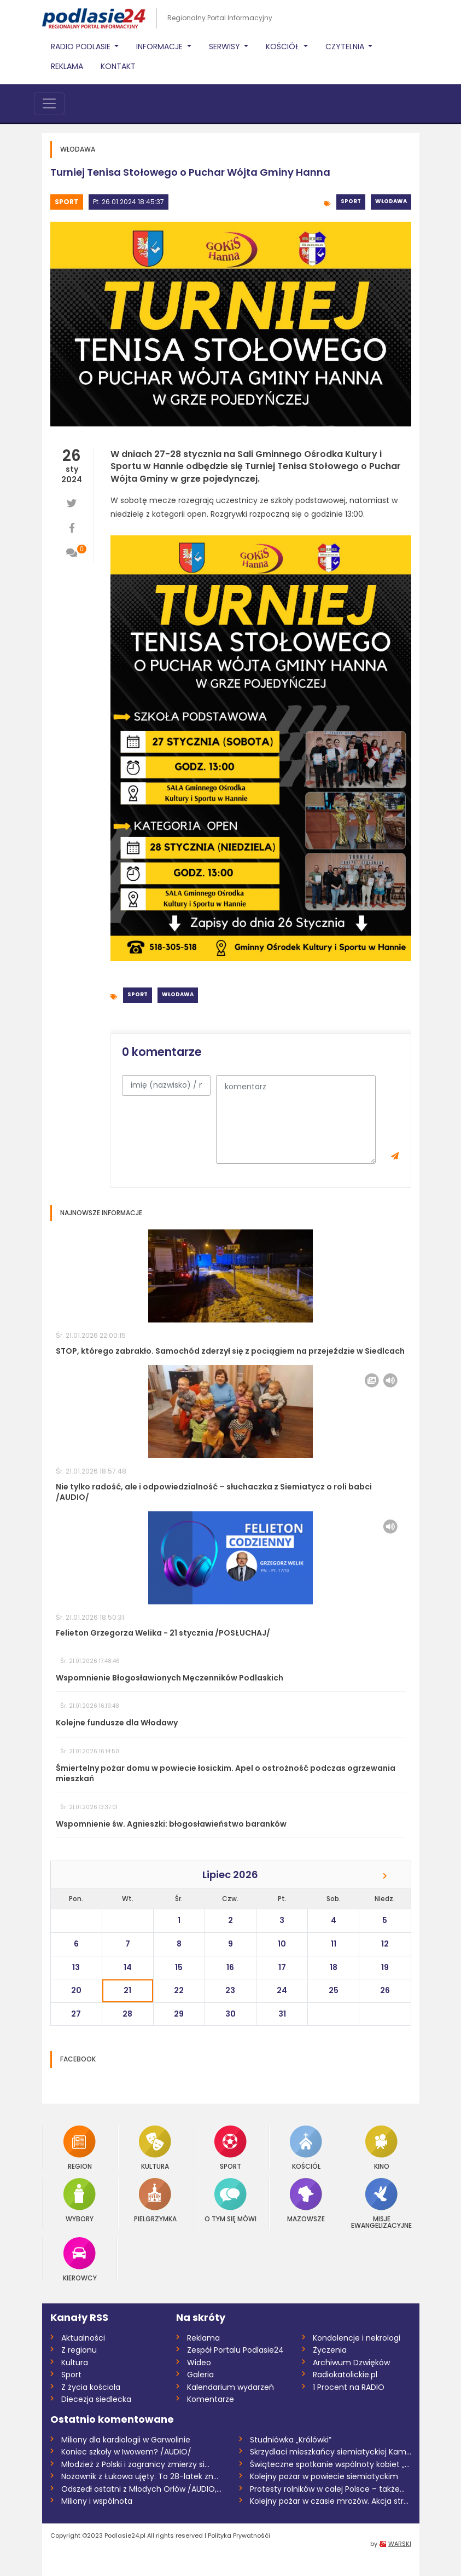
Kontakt (118, 66)
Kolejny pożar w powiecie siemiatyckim (324, 2476)
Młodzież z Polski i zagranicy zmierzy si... (135, 2464)
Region (79, 2148)
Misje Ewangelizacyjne (381, 2203)
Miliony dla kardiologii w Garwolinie (125, 2439)
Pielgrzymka (155, 2200)
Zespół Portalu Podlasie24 (235, 2349)
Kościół (306, 2148)
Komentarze (210, 2399)
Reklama (67, 66)
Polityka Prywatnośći (239, 2535)
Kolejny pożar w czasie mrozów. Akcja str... (329, 2501)
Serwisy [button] (225, 46)
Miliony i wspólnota (96, 2501)
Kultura (155, 2148)
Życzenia (330, 2349)
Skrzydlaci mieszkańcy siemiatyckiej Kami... (330, 2451)
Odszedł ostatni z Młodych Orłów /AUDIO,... (141, 2488)
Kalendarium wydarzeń (230, 2387)
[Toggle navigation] (49, 103)
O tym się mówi (230, 2200)
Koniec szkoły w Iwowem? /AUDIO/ (126, 2451)
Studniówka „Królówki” (290, 2439)
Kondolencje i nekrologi (356, 2337)
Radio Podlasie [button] (82, 46)
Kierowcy (80, 2259)
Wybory (79, 2200)
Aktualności (83, 2337)
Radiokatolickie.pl (345, 2374)
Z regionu (79, 2349)
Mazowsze (306, 2200)
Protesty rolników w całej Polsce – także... (327, 2488)
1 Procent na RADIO (348, 2387)
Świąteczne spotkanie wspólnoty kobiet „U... (330, 2464)
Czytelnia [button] (345, 46)
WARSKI (399, 2543)
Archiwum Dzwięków (351, 2362)
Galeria (200, 2374)
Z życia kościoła (90, 2387)
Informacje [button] (160, 46)
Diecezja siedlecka (96, 2399)
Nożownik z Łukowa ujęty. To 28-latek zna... (142, 2476)
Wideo (199, 2362)
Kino (381, 2148)
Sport (67, 201)
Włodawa (391, 201)
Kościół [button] (283, 46)
